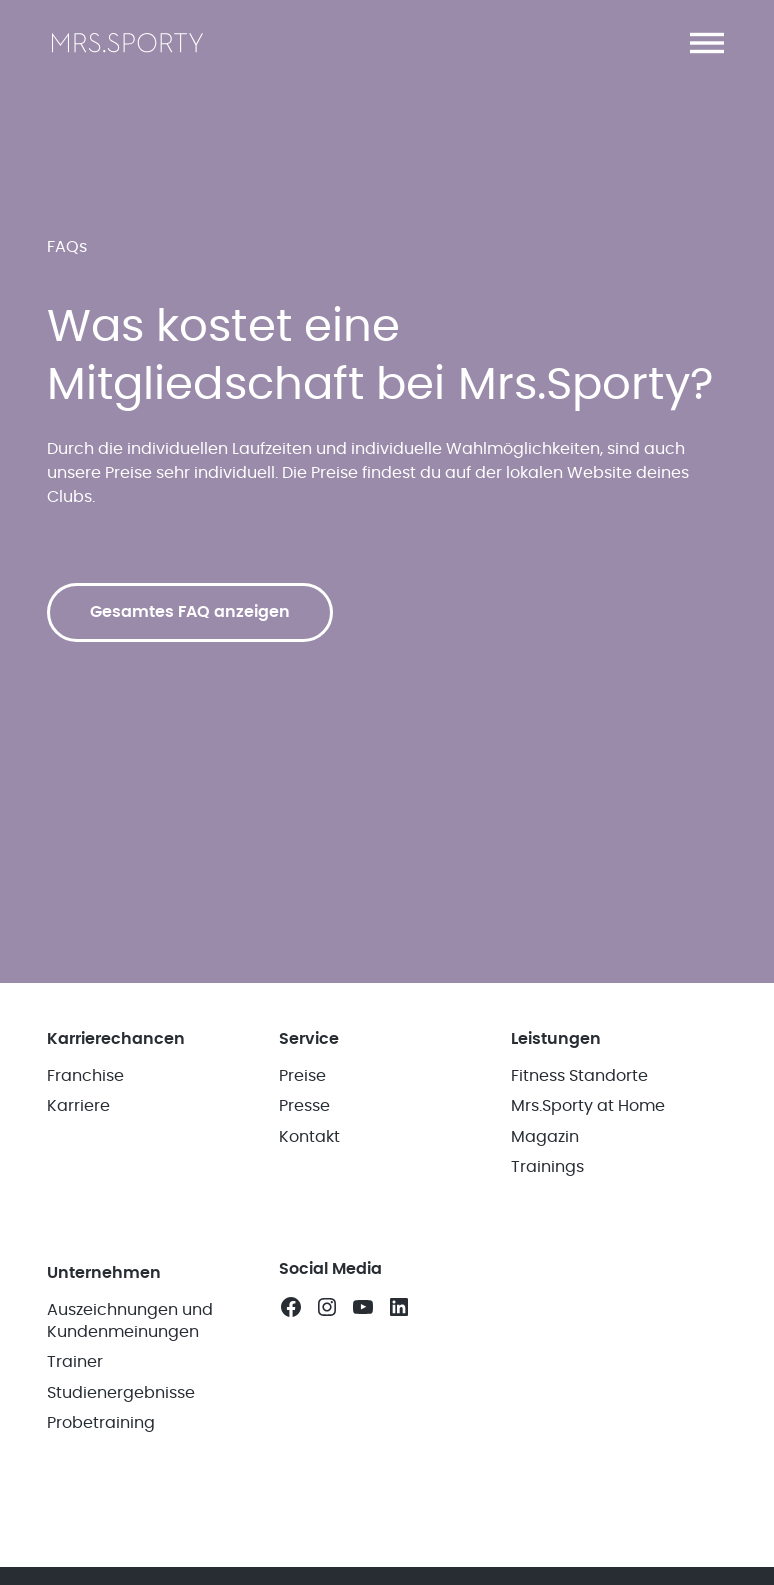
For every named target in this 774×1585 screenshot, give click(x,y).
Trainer (75, 1362)
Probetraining (101, 1423)
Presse (304, 1106)
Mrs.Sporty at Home (588, 1106)
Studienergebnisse (121, 1393)
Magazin (545, 1137)
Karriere (78, 1106)
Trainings (547, 1167)
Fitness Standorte (579, 1076)
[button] (707, 43)
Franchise (85, 1076)
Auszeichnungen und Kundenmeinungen (130, 1321)
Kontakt (309, 1137)
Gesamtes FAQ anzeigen (190, 612)
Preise (302, 1076)
